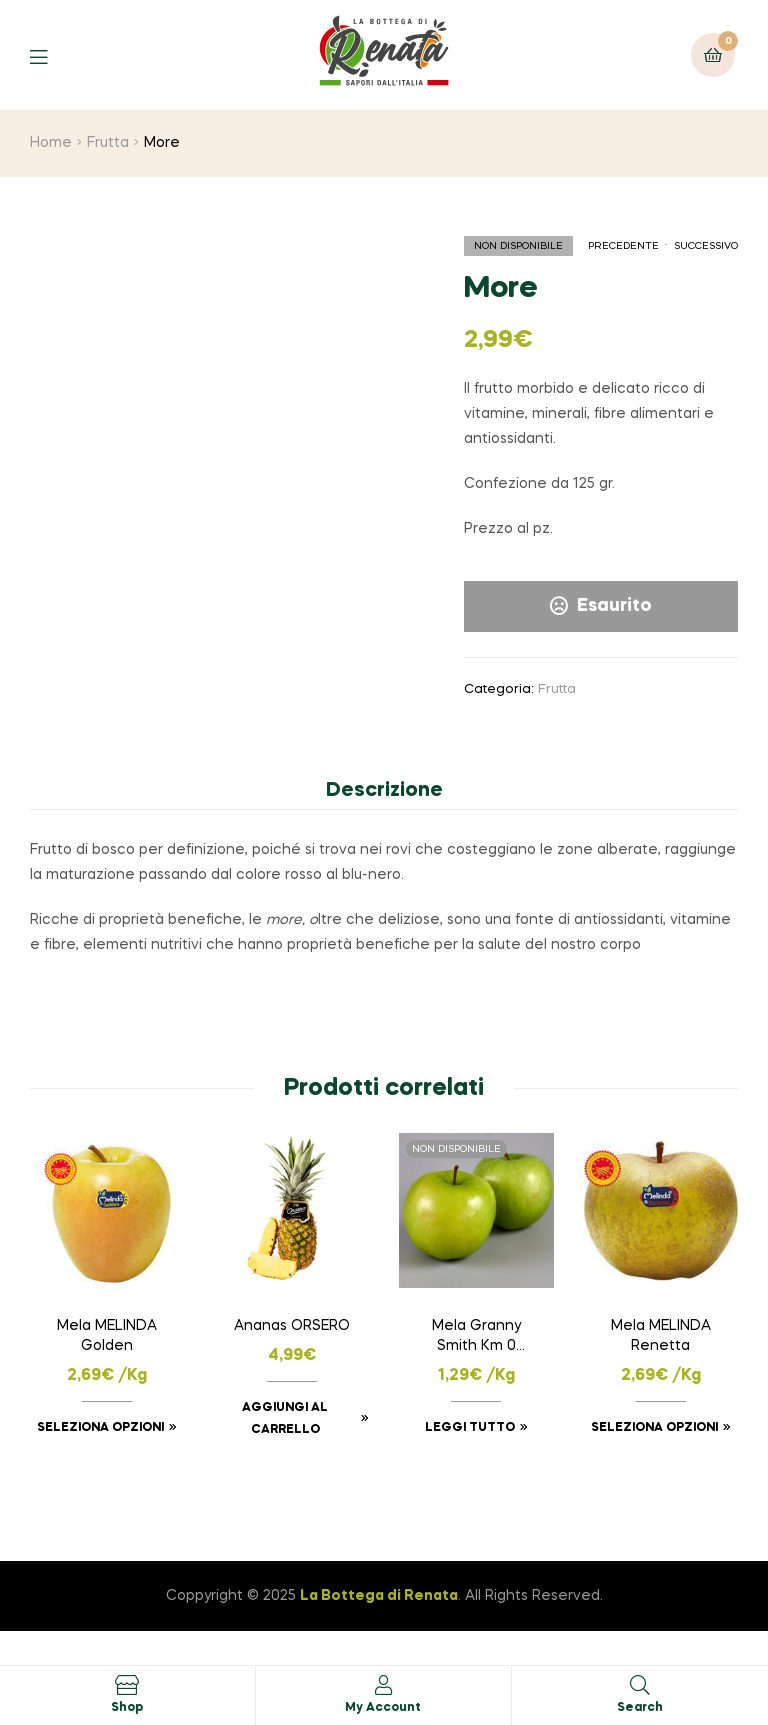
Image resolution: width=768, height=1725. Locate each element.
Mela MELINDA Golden (107, 1336)
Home (51, 143)
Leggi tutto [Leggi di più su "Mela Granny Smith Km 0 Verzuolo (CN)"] (470, 1428)
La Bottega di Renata (379, 1596)
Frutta (108, 143)
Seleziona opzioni (100, 1428)
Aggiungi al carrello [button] (285, 1419)
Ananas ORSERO (292, 1326)
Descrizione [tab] (384, 791)
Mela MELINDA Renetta (661, 1336)
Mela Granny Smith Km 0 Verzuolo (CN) (476, 1338)
